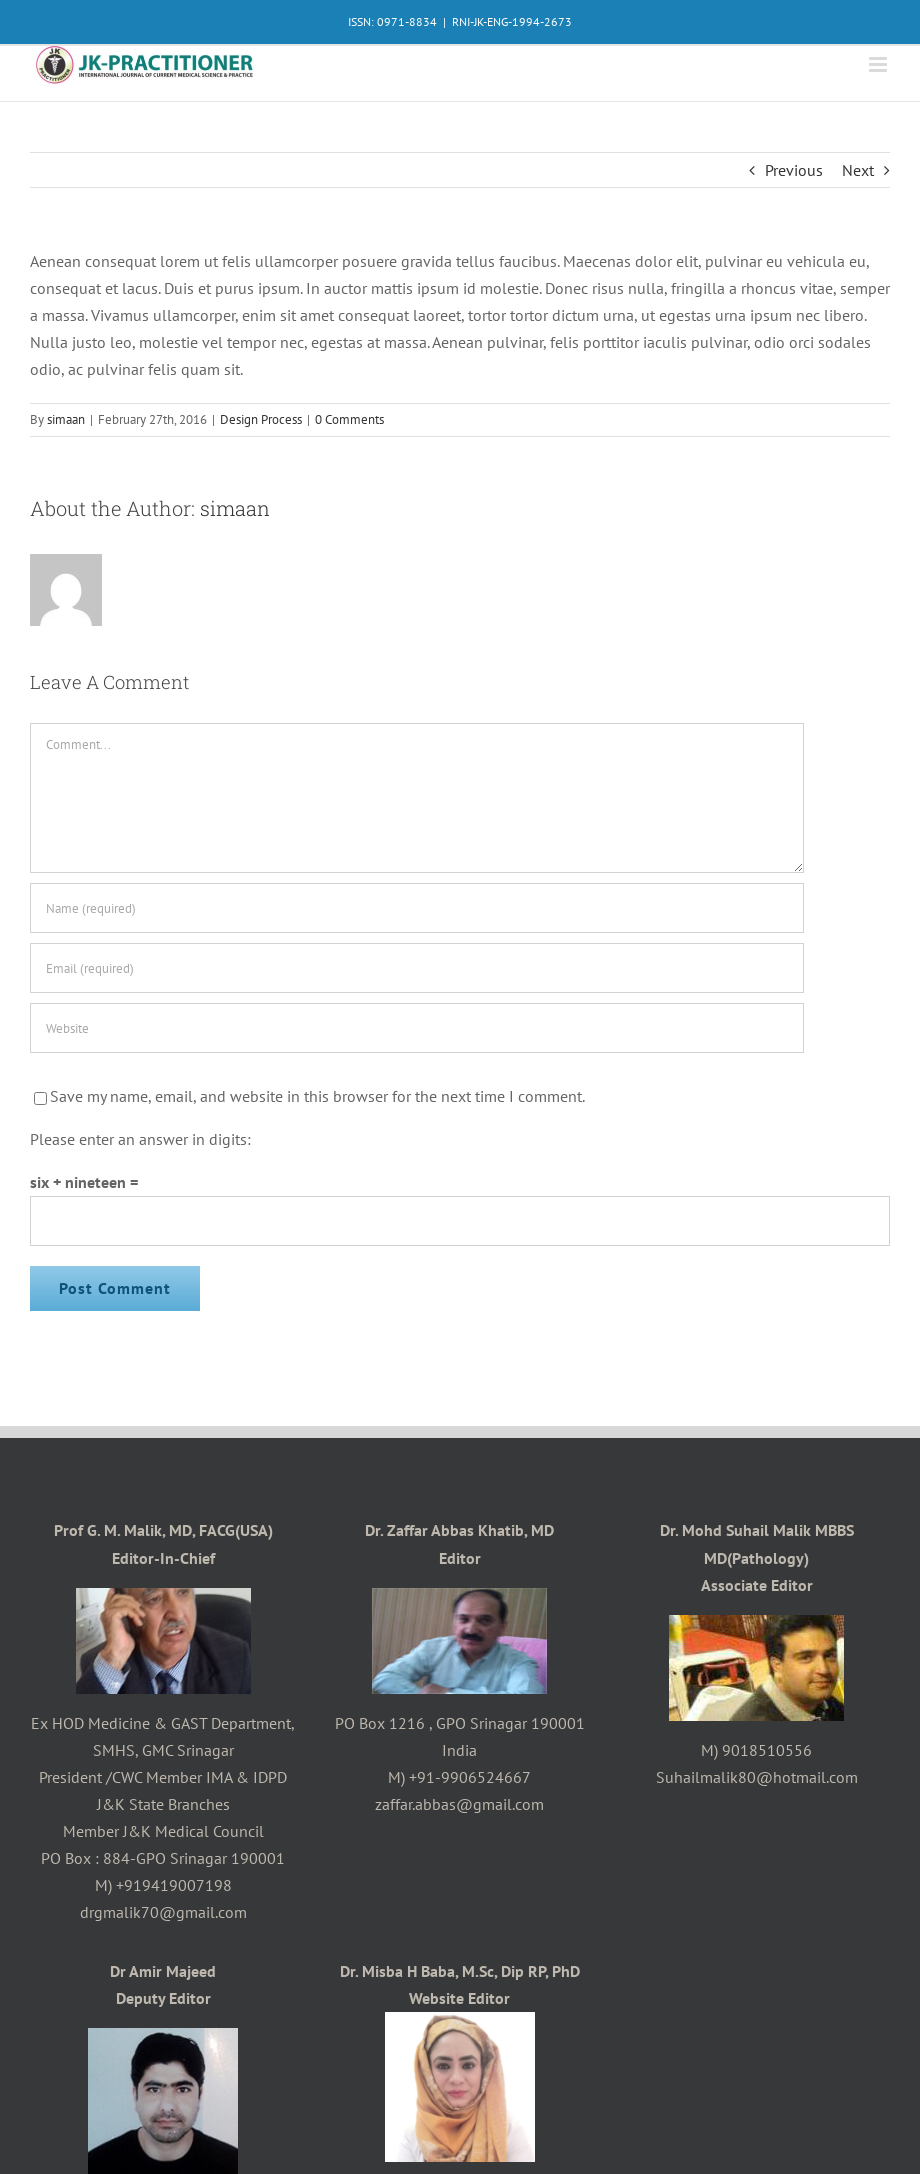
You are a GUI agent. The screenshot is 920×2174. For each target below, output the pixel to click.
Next (858, 170)
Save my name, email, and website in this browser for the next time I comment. (317, 1096)
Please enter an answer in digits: (140, 1139)
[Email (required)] (417, 968)
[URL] (417, 1028)
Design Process (261, 419)
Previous (794, 170)
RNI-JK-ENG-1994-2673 (512, 21)
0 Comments (349, 419)
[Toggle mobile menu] (879, 64)
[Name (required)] (417, 908)
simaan (66, 419)
